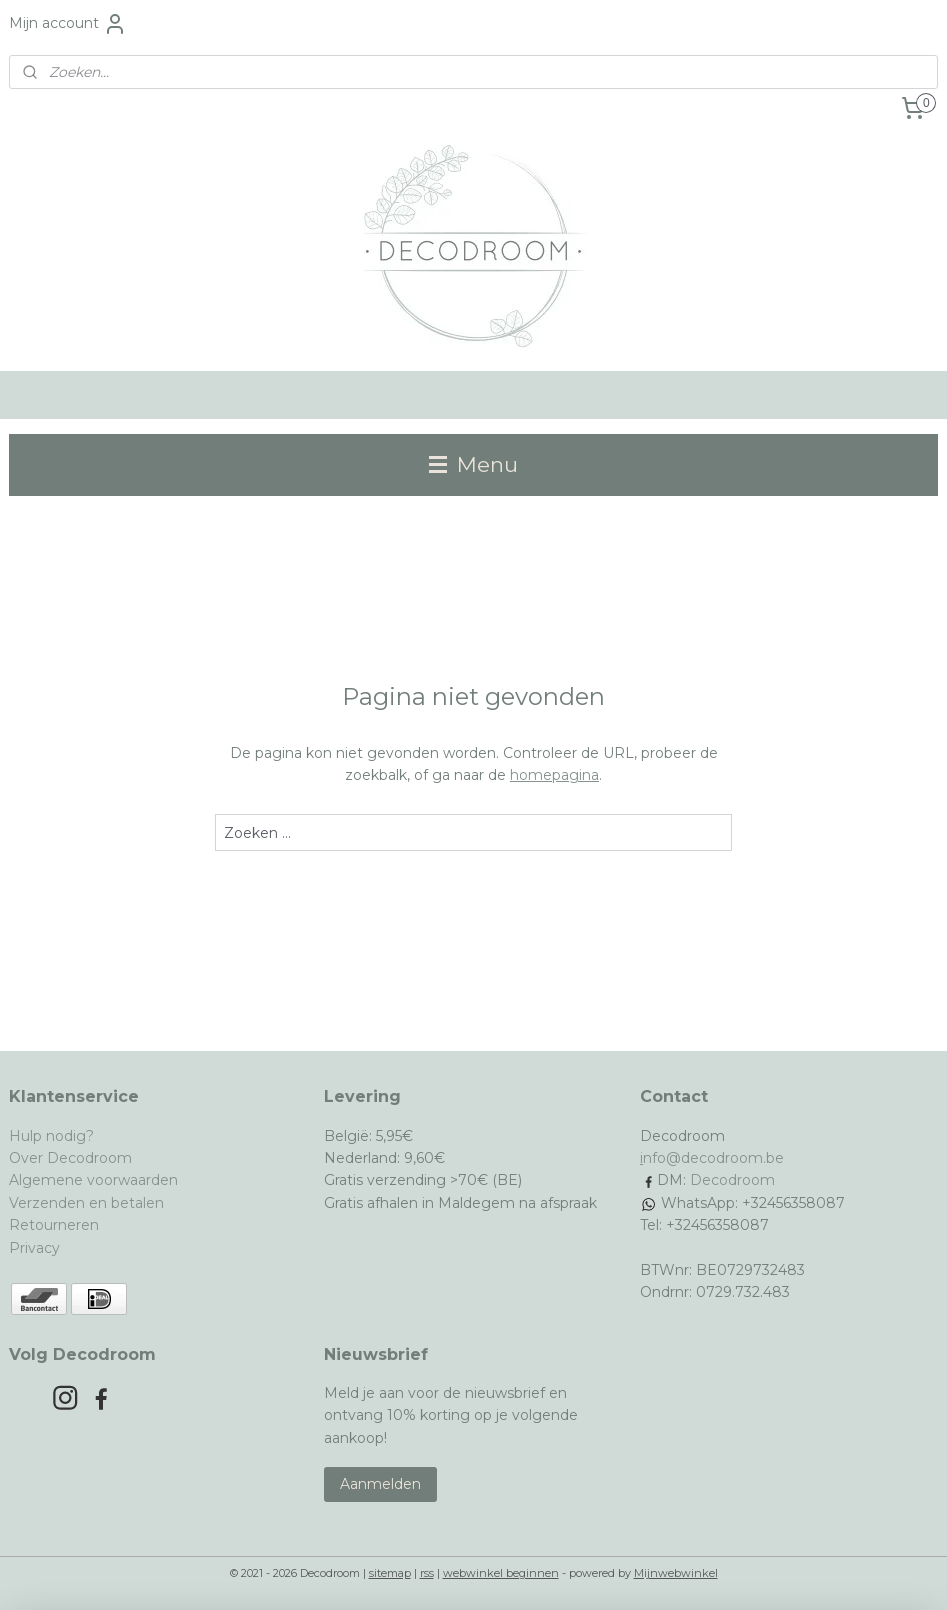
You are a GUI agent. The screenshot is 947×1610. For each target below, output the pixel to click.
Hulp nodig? (51, 1136)
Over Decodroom (70, 1158)
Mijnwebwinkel (676, 1573)
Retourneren (54, 1225)
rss (427, 1573)
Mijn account (68, 24)
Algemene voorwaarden (93, 1180)
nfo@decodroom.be (713, 1158)
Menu (473, 464)
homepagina (554, 775)
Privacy (34, 1248)
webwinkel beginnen (501, 1573)
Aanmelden (380, 1484)
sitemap (390, 1573)
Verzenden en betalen (86, 1203)
